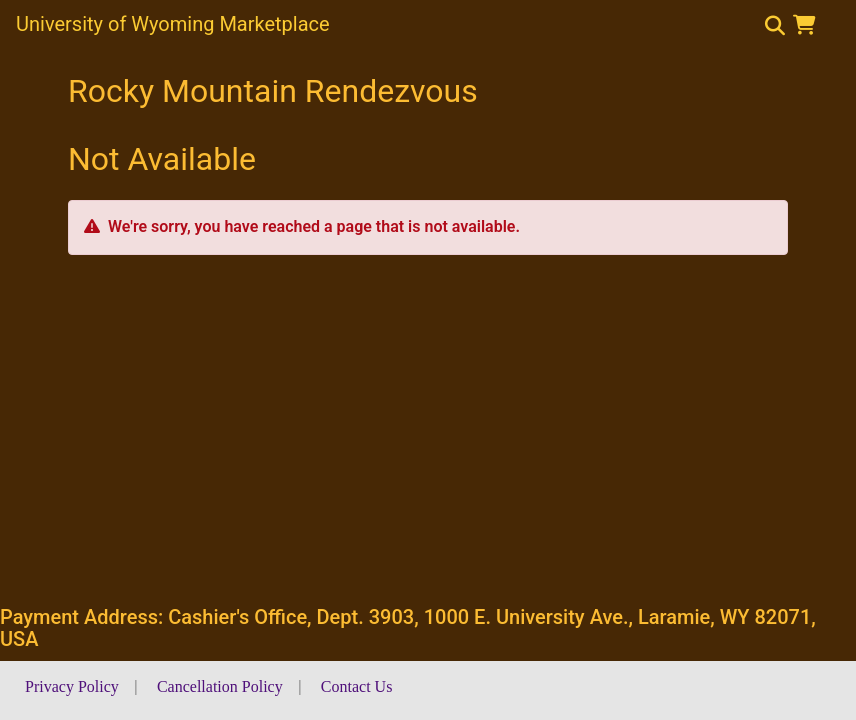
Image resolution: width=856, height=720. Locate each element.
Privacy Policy (72, 686)
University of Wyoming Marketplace (173, 24)
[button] (808, 25)
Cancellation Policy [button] (220, 686)
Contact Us (357, 686)
